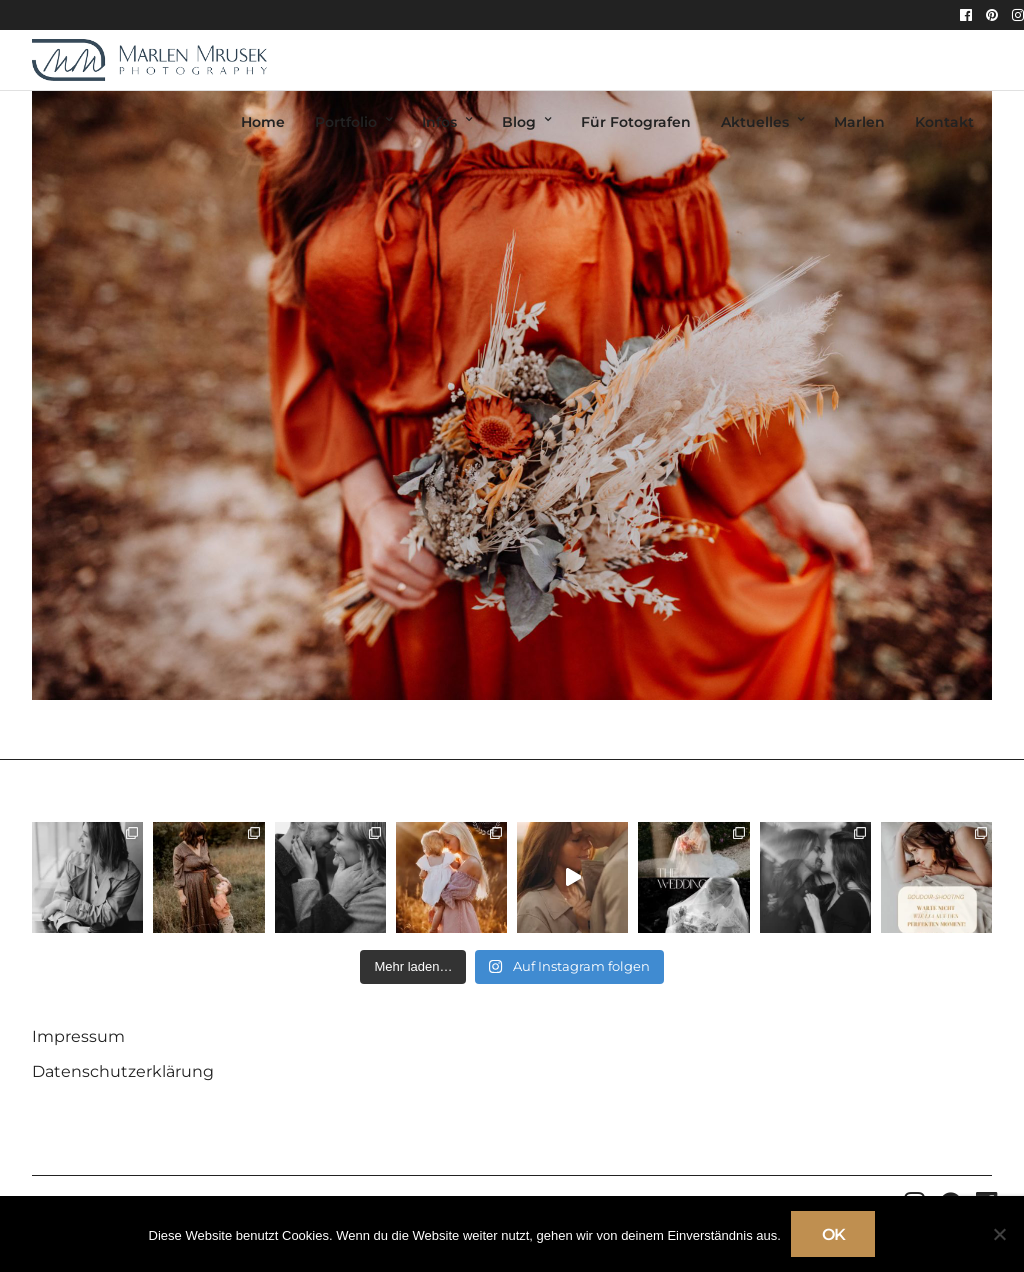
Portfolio (346, 122)
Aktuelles (755, 122)
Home (263, 122)
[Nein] (999, 1234)
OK (833, 1234)
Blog (519, 122)
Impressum (78, 1036)
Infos (439, 122)
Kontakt (944, 122)
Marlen (859, 122)
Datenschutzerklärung (123, 1071)
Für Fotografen (636, 122)
